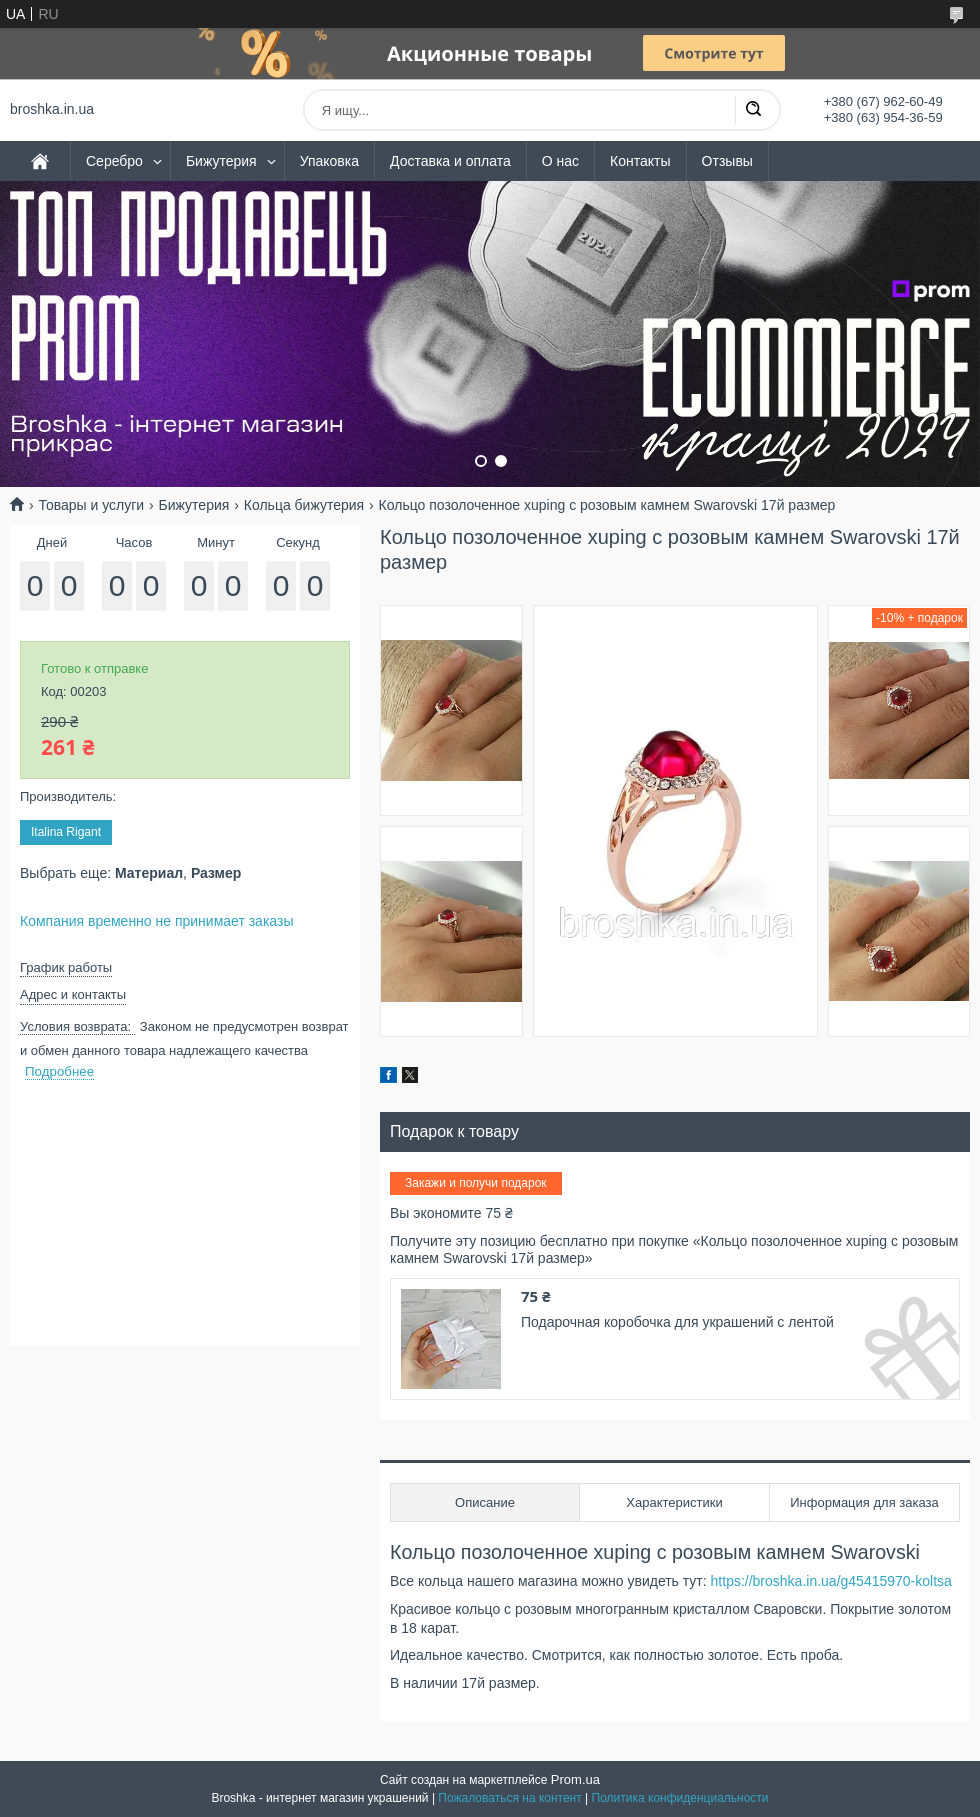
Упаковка (329, 161)
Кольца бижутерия (304, 505)
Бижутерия (221, 161)
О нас (560, 161)
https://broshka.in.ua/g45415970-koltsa (831, 1581)
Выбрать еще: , (130, 873)
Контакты (640, 161)
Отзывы (727, 161)
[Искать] (753, 110)
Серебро (114, 161)
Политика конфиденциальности (680, 1798)
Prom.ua (575, 1779)
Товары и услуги (91, 505)
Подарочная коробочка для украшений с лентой (677, 1322)
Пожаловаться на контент (509, 1798)
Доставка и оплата (450, 161)
